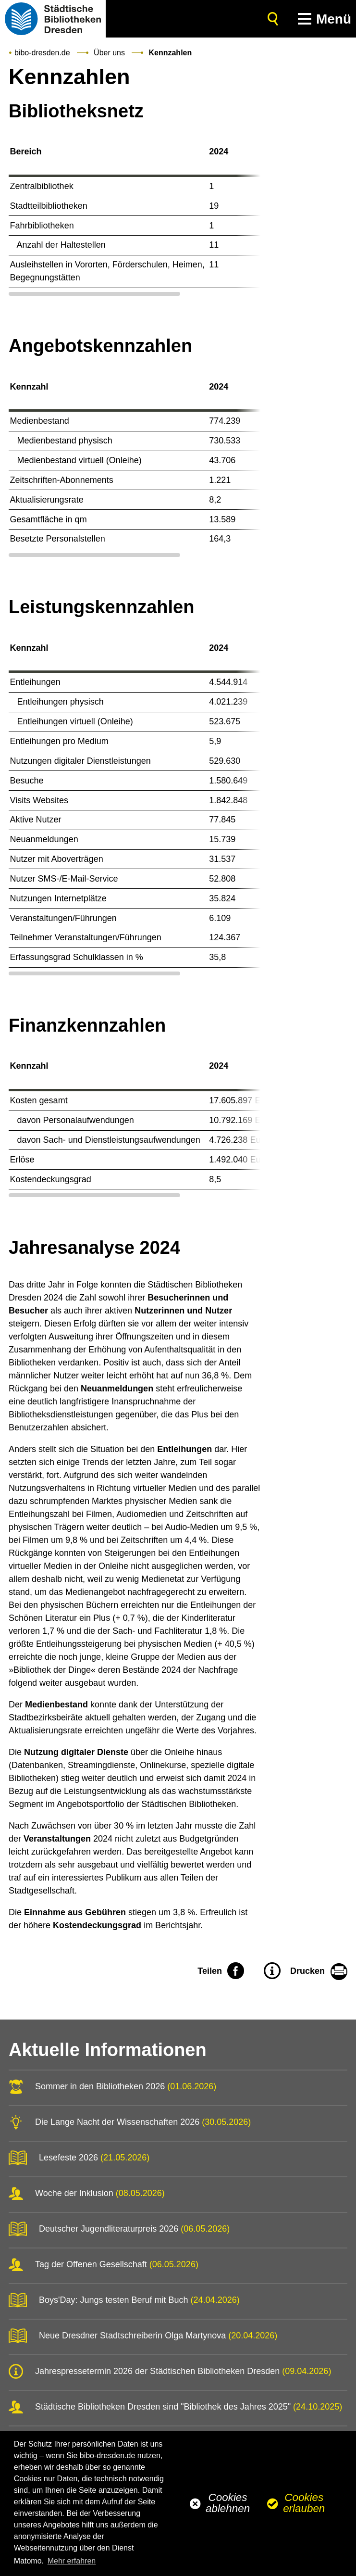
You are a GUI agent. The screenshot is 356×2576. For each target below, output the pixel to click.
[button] (322, 19)
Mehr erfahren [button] (72, 2561)
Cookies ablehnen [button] (228, 2502)
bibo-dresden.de (42, 53)
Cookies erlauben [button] (304, 2502)
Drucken (307, 1971)
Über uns (109, 53)
